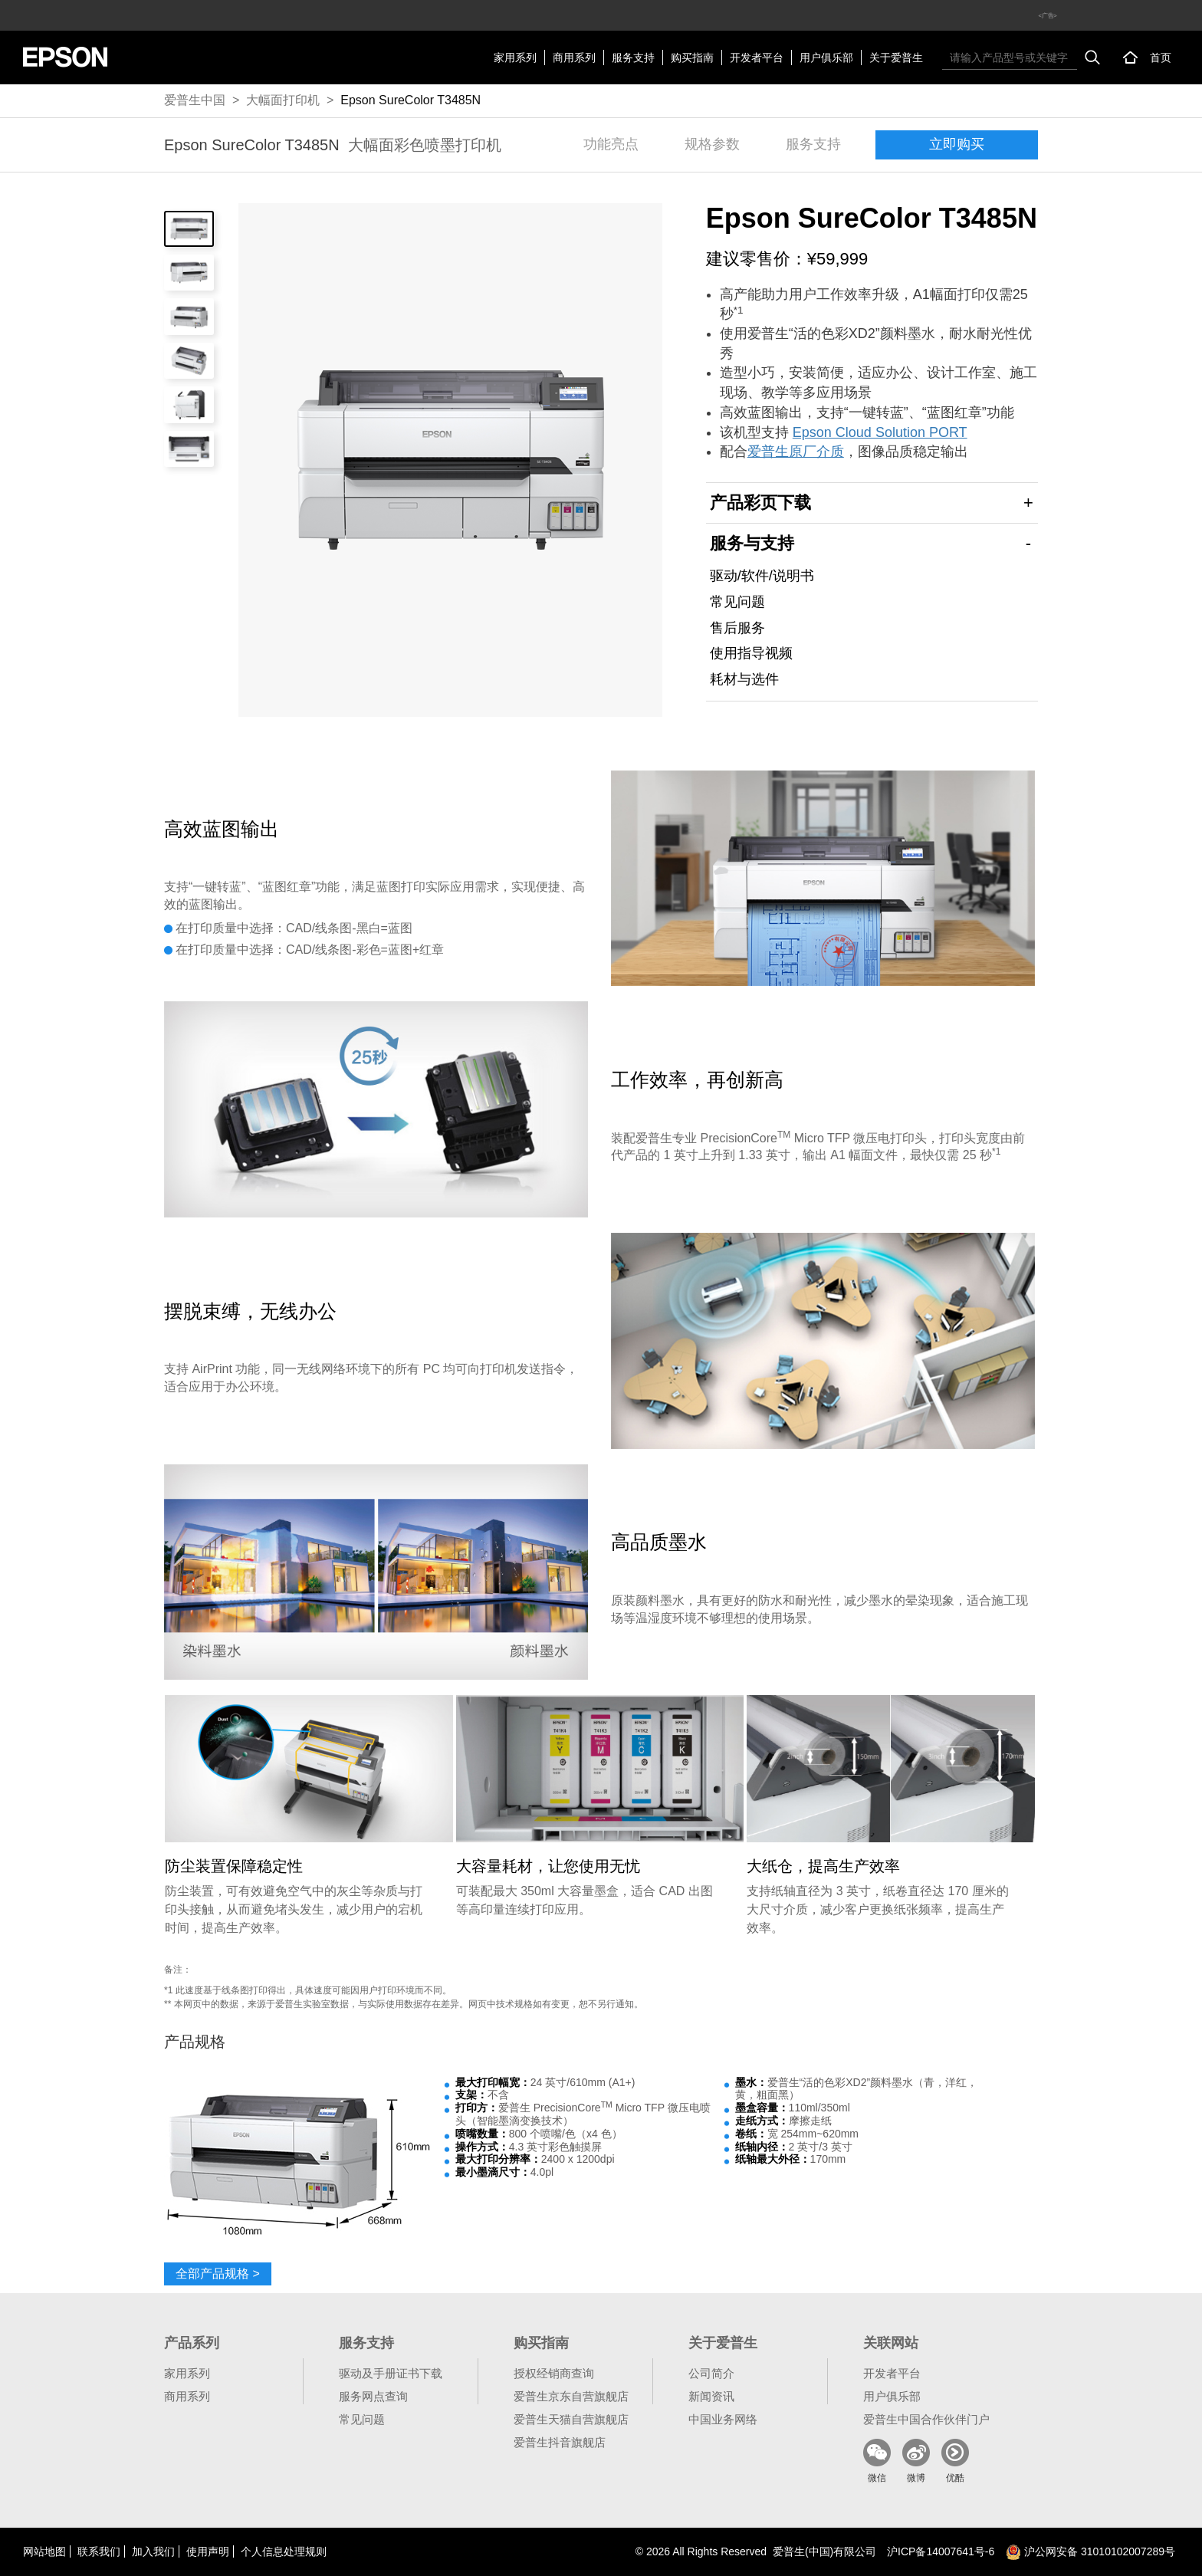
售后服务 (737, 628)
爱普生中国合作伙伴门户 (926, 2419)
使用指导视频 (751, 653)
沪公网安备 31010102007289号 (1090, 2551)
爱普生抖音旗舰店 (560, 2442)
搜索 (1092, 57)
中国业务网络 (722, 2419)
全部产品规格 (218, 2273)
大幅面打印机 (283, 100)
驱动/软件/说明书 (762, 575)
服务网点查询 (373, 2396)
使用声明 (207, 2551)
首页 (1160, 57)
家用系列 (515, 57)
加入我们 (153, 2551)
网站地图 (44, 2551)
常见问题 (737, 602)
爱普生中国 (194, 100)
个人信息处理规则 (284, 2551)
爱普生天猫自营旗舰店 (571, 2419)
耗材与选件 (744, 679)
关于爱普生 (896, 57)
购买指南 (692, 57)
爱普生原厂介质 (795, 451)
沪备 (940, 2551)
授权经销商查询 (554, 2373)
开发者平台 (756, 57)
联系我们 (98, 2551)
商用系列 (574, 57)
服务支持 (633, 57)
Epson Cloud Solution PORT (880, 432)
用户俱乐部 (826, 57)
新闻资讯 (711, 2396)
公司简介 (711, 2373)
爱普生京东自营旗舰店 (571, 2396)
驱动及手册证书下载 (390, 2373)
